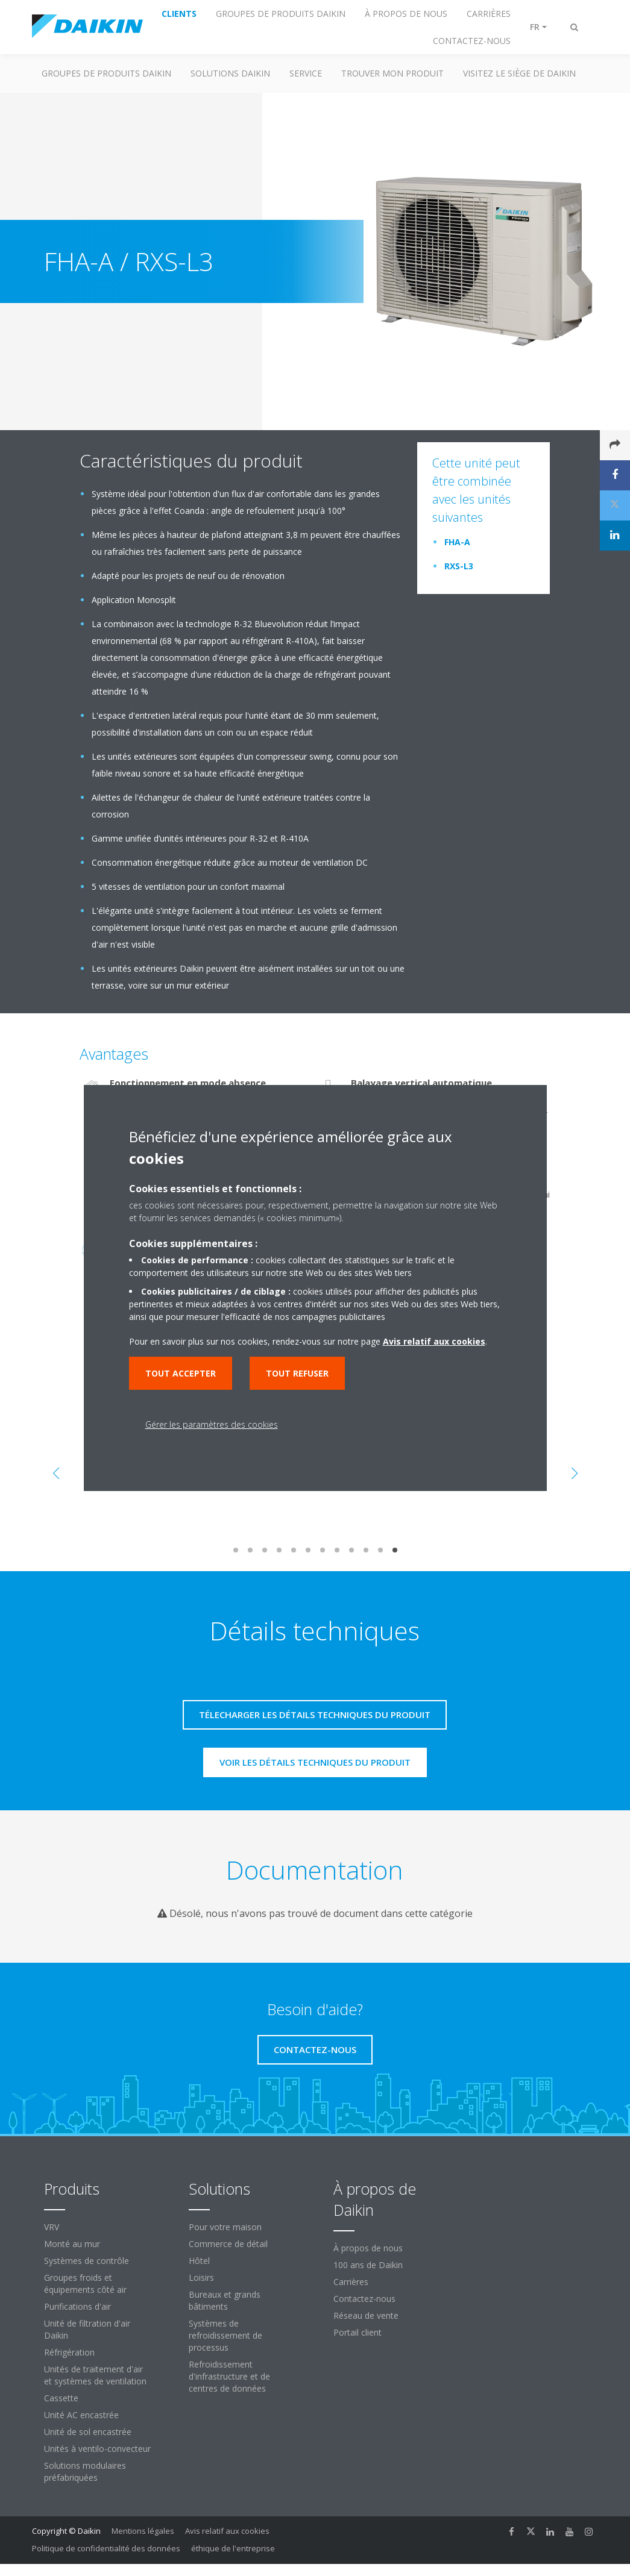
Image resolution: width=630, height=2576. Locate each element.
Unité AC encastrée (81, 2415)
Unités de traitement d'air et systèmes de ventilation (95, 2375)
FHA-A (457, 542)
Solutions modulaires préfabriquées (85, 2471)
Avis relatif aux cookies (227, 2530)
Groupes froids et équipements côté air (85, 2283)
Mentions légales (143, 2530)
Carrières (350, 2281)
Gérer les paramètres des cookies (211, 1424)
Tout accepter (180, 1373)
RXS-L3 (458, 566)
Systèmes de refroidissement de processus (225, 2335)
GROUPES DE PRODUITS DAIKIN (106, 73)
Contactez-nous (364, 2298)
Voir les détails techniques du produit (315, 1762)
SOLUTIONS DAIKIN (230, 73)
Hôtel (199, 2260)
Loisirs (201, 2277)
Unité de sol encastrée (87, 2431)
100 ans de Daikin (368, 2265)
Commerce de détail (228, 2243)
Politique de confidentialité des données (106, 2548)
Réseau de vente (365, 2315)
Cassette (61, 2398)
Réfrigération (69, 2352)
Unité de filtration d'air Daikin (87, 2329)
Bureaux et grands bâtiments (224, 2300)
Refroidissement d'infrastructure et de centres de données (229, 2376)
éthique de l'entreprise (233, 2548)
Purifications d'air (77, 2306)
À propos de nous (368, 2248)
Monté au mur (72, 2243)
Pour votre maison (225, 2227)
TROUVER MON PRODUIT (392, 73)
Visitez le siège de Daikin (519, 73)
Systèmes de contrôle (86, 2260)
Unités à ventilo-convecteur (97, 2448)
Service (305, 73)
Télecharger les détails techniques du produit (314, 1714)
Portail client (357, 2332)
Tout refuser (297, 1373)
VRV (51, 2227)
